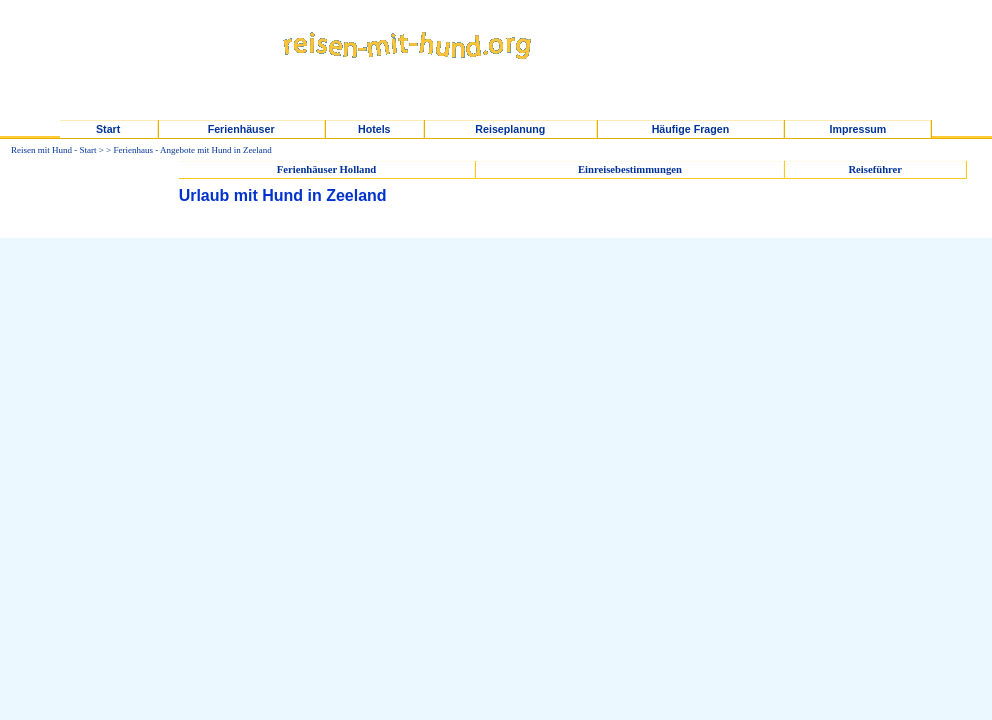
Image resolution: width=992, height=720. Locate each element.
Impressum (857, 129)
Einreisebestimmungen (630, 169)
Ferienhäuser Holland (327, 169)
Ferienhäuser (241, 129)
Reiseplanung (510, 129)
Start (108, 129)
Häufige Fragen (691, 129)
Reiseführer (875, 169)
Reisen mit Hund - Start (54, 150)
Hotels (374, 129)
